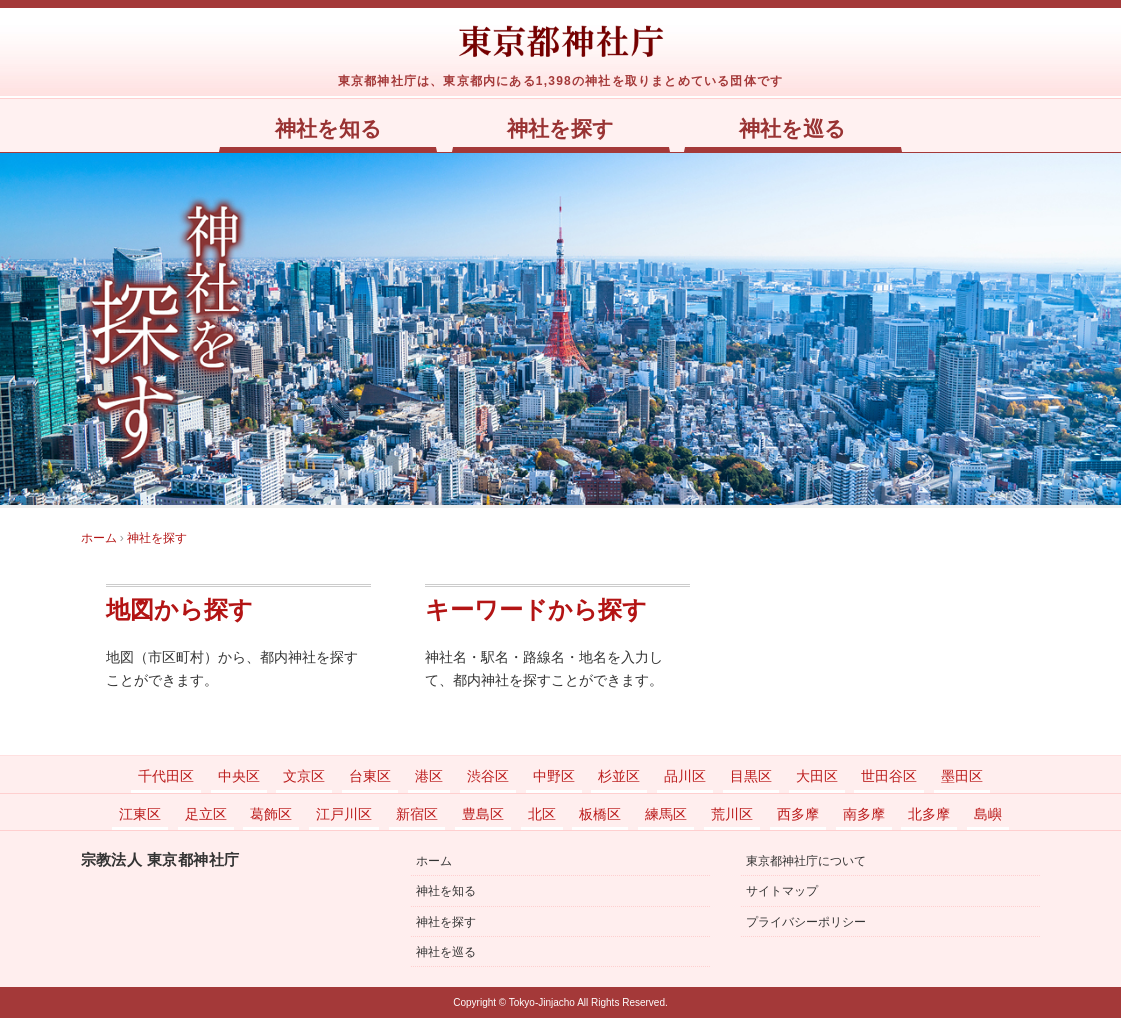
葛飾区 (271, 814)
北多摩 (929, 814)
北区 (542, 814)
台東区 (370, 776)
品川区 (685, 776)
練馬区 (666, 814)
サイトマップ (782, 891)
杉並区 (619, 776)
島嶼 (988, 814)
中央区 (239, 776)
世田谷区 (889, 776)
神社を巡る (792, 129)
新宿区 (417, 814)
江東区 (140, 814)
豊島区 (483, 814)
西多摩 (798, 814)
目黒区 (751, 776)
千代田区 (166, 776)
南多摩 (864, 814)
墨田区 (962, 776)
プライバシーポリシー (806, 922)
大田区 (817, 776)
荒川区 (732, 814)
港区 (429, 776)
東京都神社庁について (806, 861)
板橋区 (600, 814)
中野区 (554, 776)
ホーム (434, 861)
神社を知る (328, 129)
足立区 (206, 814)
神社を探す (560, 129)
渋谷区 (488, 776)
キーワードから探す (536, 610)
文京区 (304, 776)
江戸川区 (344, 814)
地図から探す (179, 610)
